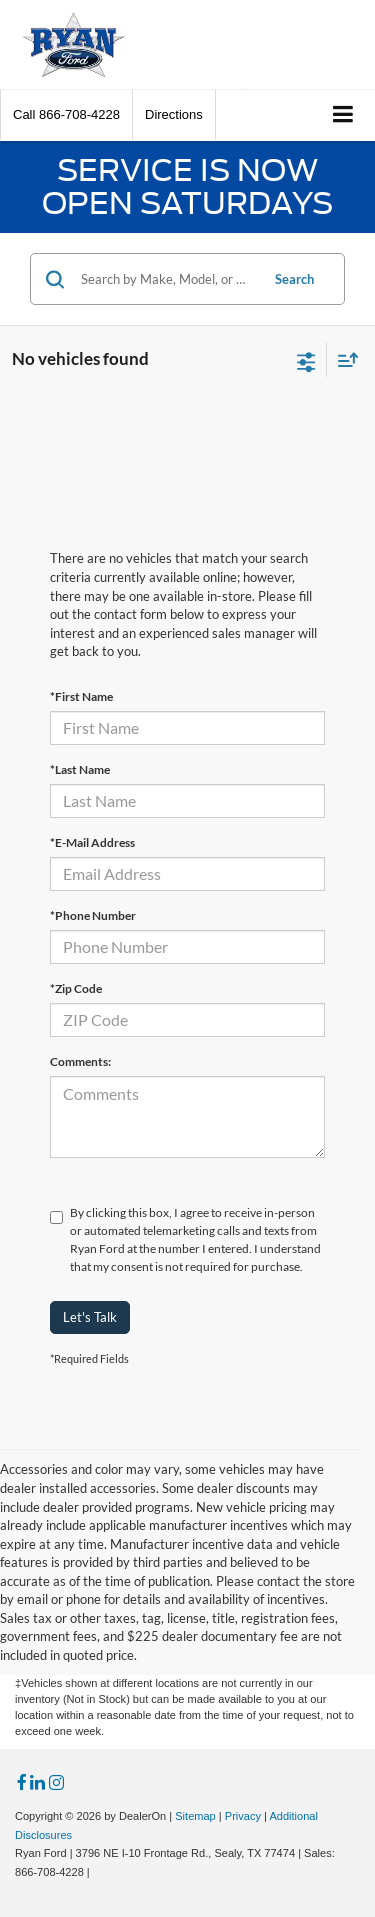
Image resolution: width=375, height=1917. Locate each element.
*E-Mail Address (92, 842)
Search (294, 279)
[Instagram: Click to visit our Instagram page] (56, 1783)
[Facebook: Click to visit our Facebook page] (22, 1783)
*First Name (81, 696)
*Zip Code (76, 988)
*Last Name (80, 769)
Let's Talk (90, 1317)
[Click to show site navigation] (343, 115)
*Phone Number (93, 915)
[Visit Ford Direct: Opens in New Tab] (98, 1872)
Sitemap (195, 1816)
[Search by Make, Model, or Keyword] (167, 279)
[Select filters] (306, 360)
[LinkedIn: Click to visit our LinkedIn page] (37, 1783)
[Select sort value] (343, 359)
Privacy (243, 1816)
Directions (174, 114)
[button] (66, 114)
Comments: (80, 1061)
